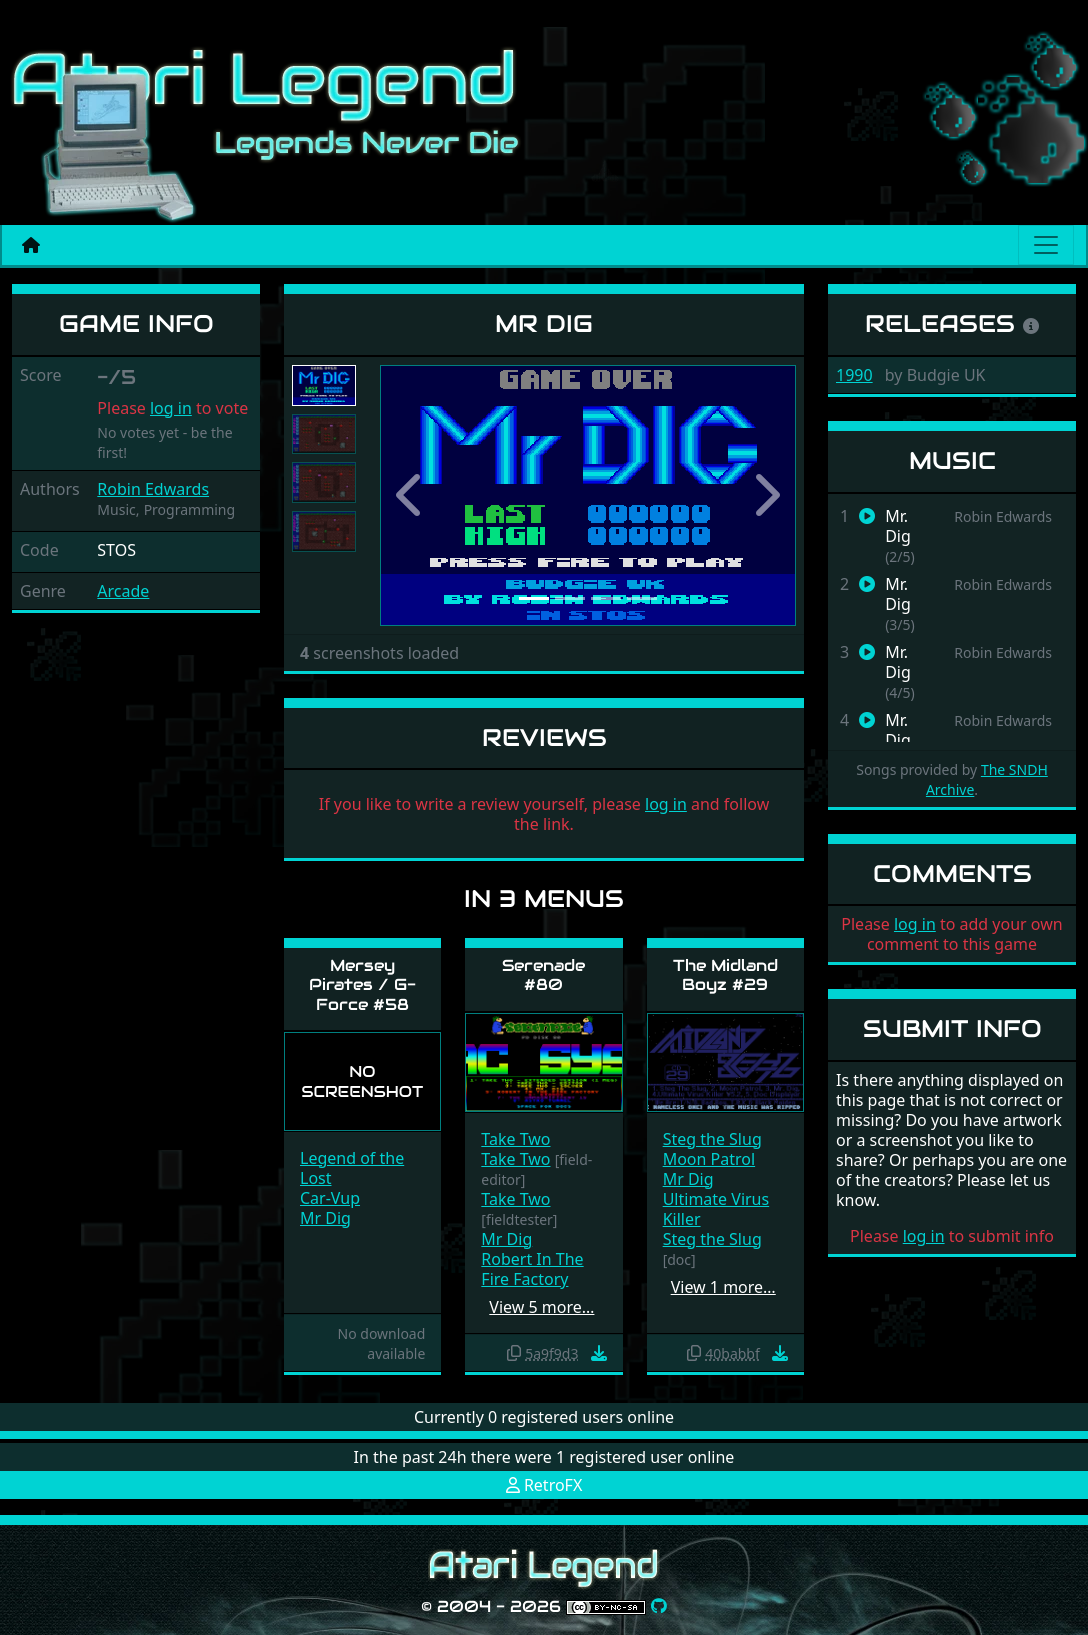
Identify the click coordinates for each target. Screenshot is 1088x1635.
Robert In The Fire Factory (532, 1269)
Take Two (515, 1139)
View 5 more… (541, 1307)
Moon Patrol (709, 1159)
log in (171, 408)
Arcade (123, 591)
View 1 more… (723, 1287)
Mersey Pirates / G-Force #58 (362, 984)
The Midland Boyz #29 (725, 975)
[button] (411, 495)
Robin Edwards (153, 489)
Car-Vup (330, 1198)
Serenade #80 (543, 975)
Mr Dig (325, 1218)
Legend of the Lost (352, 1168)
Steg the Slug (712, 1139)
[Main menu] (1046, 245)
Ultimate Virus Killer (716, 1209)
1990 (854, 375)
